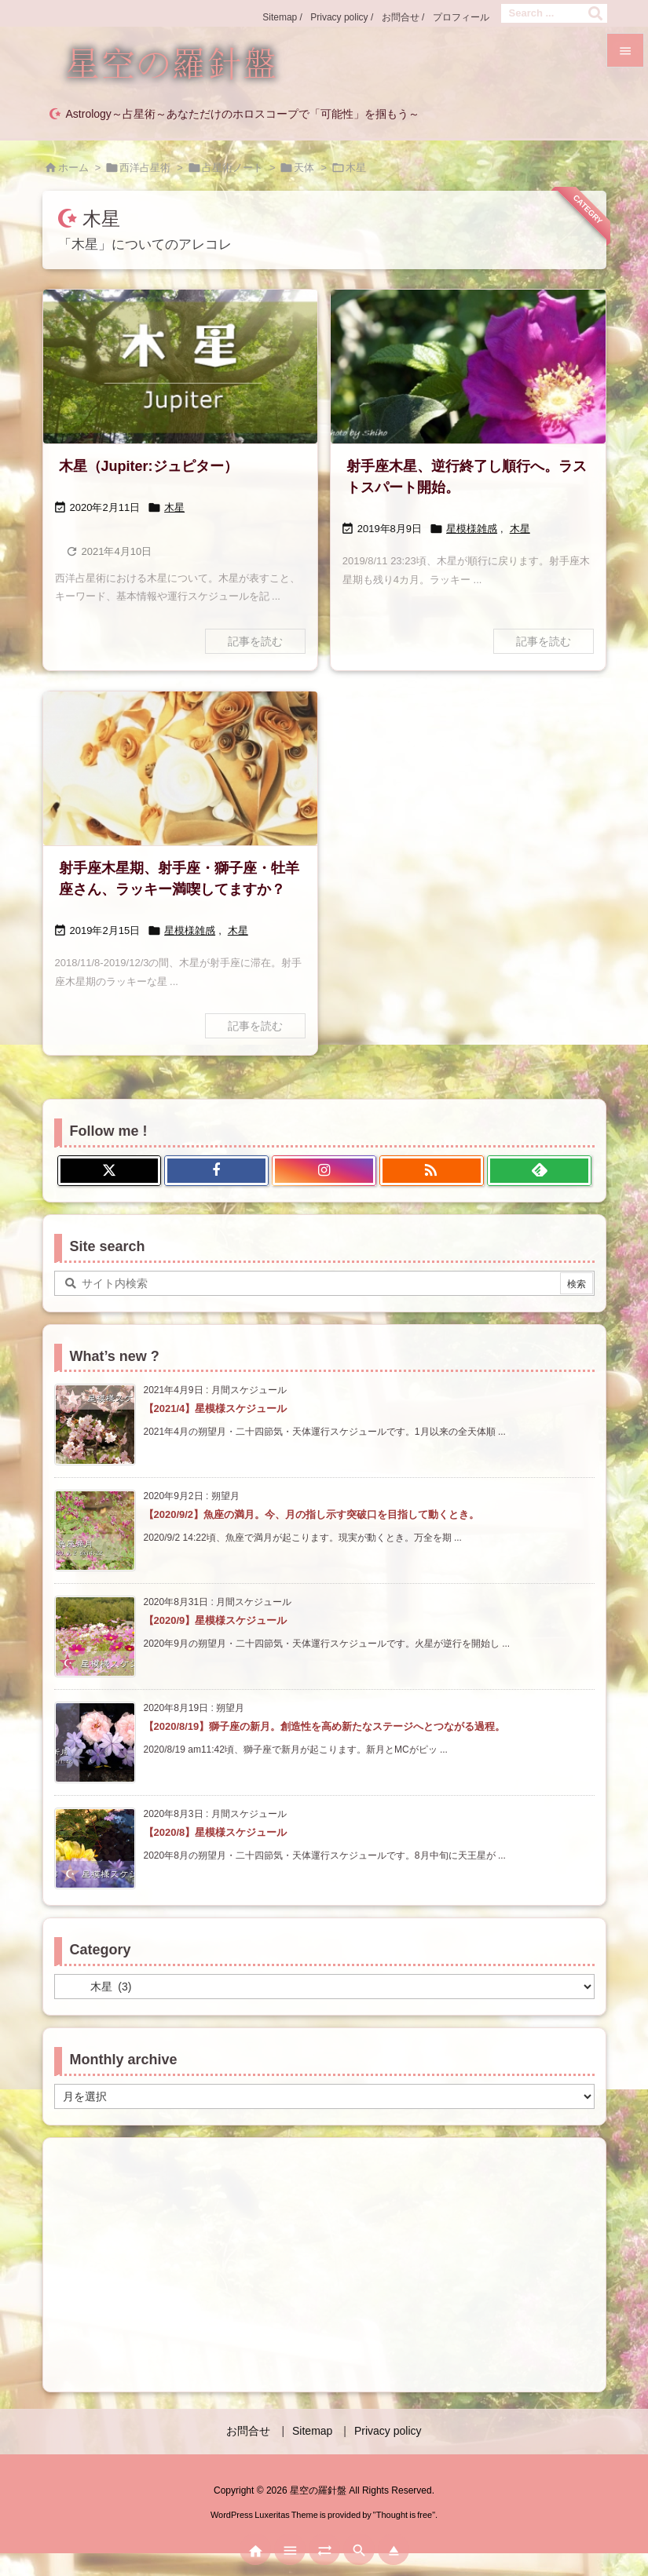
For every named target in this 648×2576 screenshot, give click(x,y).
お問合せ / (403, 17)
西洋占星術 (144, 167)
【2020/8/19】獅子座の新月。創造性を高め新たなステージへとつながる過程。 (325, 1726)
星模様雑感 (471, 529)
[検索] (595, 13)
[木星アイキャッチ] (180, 367)
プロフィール (461, 17)
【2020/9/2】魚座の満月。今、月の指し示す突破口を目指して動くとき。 (312, 1514)
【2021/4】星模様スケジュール (215, 1408)
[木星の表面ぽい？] (180, 768)
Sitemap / (282, 17)
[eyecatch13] (468, 367)
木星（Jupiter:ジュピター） (148, 466)
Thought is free (404, 2514)
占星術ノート (232, 167)
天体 (304, 167)
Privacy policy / (341, 17)
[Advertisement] (324, 2263)
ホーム (73, 167)
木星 (174, 507)
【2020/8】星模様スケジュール (215, 1832)
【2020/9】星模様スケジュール (215, 1620)
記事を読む (255, 641)
